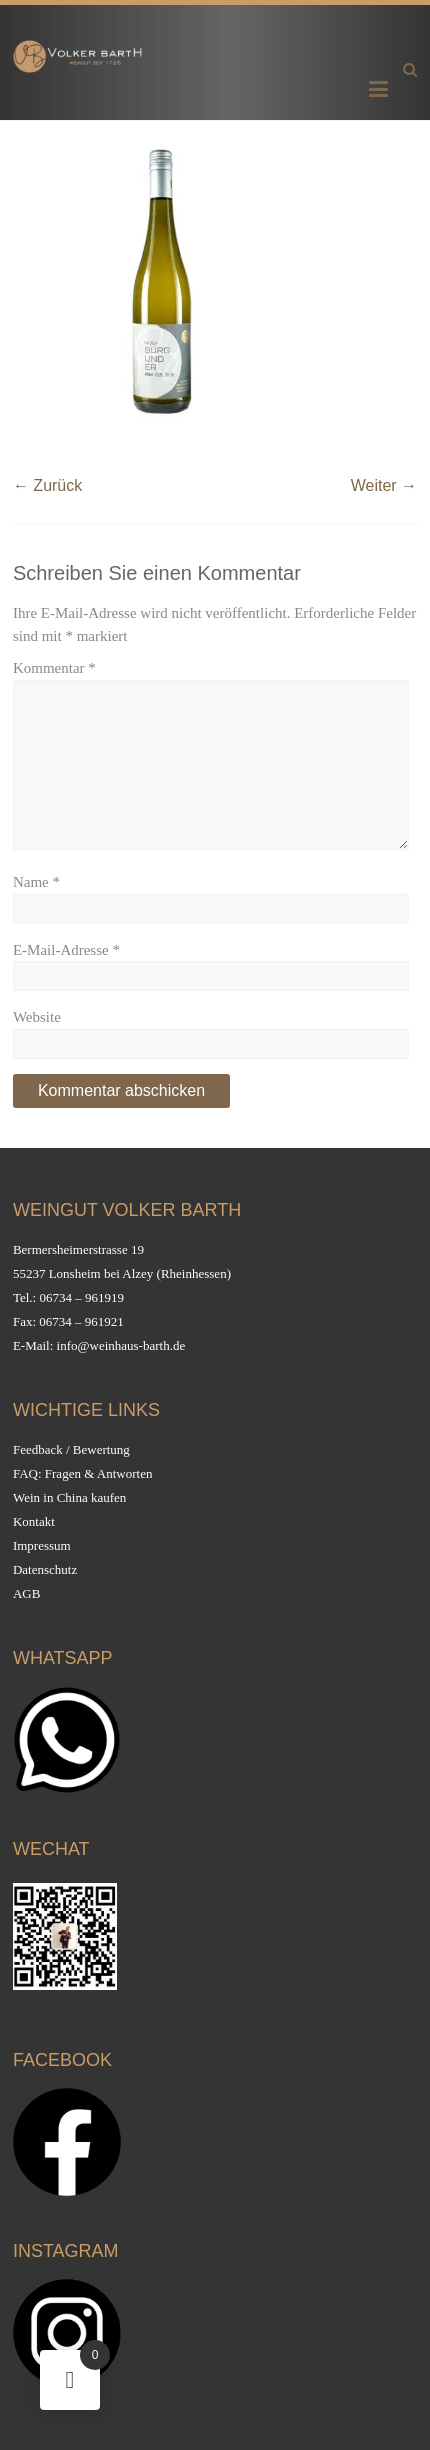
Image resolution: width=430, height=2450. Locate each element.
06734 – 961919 (81, 1297)
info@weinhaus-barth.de (121, 1345)
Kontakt (34, 1521)
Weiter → (384, 485)
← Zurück (47, 485)
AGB (26, 1593)
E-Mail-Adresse (66, 950)
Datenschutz (45, 1569)
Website (37, 1017)
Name (36, 882)
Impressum (42, 1545)
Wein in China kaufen (69, 1497)
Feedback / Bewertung (71, 1449)
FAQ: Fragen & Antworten (83, 1473)
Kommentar (54, 668)
